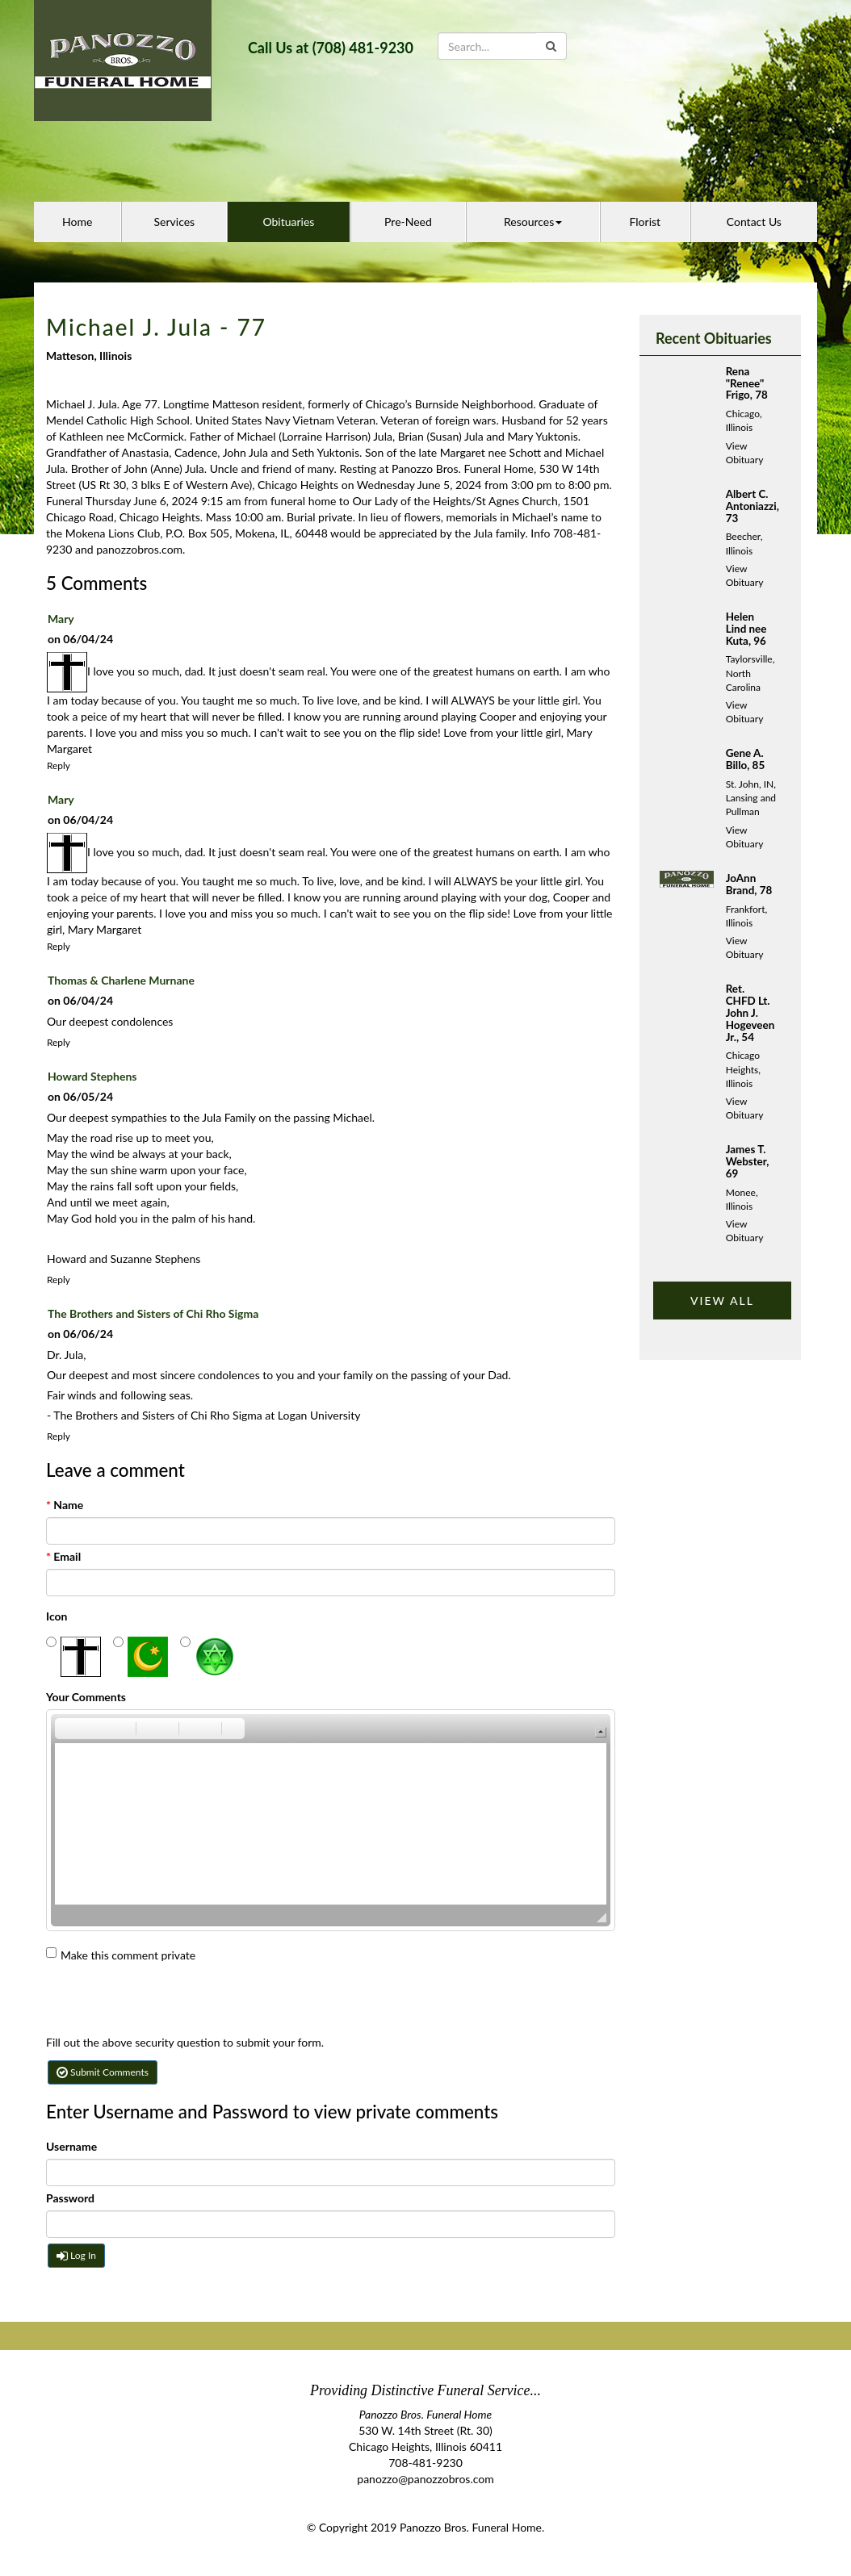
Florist (645, 221)
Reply (58, 765)
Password (70, 2198)
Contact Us (754, 221)
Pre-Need (408, 221)
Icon (57, 1616)
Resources (533, 221)
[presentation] (168, 2003)
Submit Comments (103, 2072)
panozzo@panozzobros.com (425, 2479)
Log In (76, 2255)
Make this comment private (120, 1954)
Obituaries (288, 221)
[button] (66, 1729)
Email (63, 1556)
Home (77, 221)
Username (71, 2146)
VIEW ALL (722, 1300)
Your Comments (86, 1697)
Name (64, 1505)
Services (174, 221)
